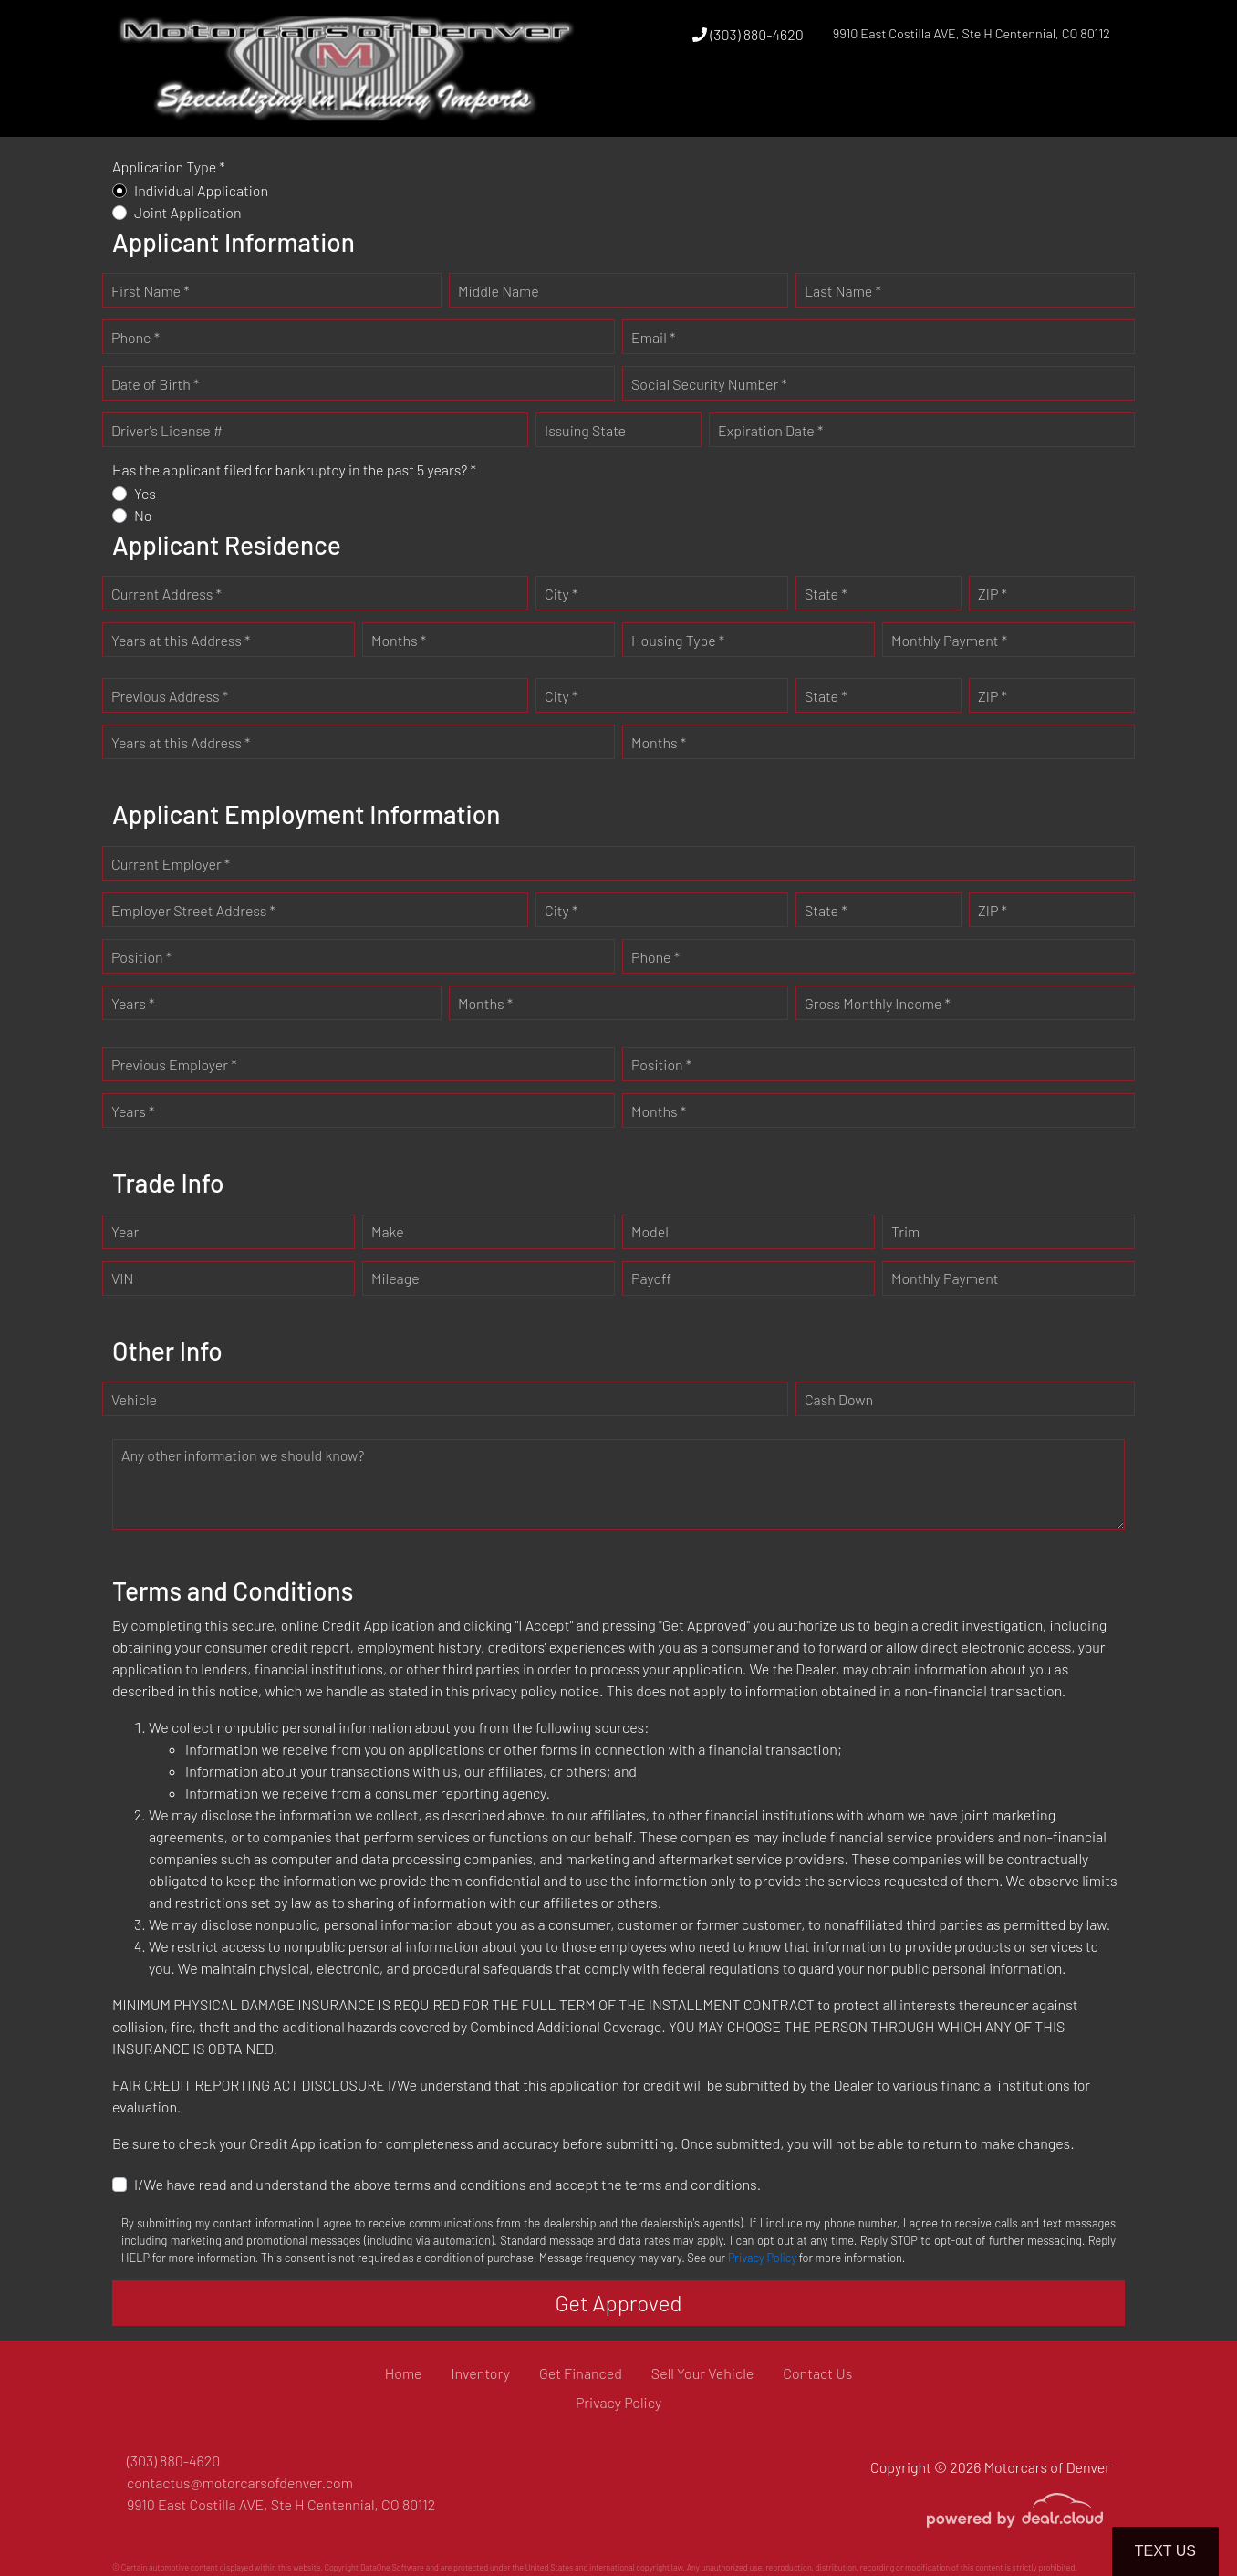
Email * (653, 337)
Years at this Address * (180, 640)
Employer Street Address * (193, 910)
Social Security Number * (709, 383)
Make (387, 1231)
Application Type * (168, 166)
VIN (122, 1278)
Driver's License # (167, 430)
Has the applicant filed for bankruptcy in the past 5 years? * (294, 469)
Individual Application (201, 190)
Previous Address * (169, 695)
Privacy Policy (762, 2257)
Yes (145, 493)
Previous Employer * (174, 1064)
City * (561, 593)
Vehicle (134, 1399)
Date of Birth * (155, 383)
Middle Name (498, 290)
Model (650, 1231)
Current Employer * (170, 863)
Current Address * (166, 593)
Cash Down (839, 1399)
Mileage (395, 1278)
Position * (141, 956)
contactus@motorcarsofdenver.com (240, 2482)
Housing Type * (677, 640)
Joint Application (188, 212)
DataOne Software (392, 2567)
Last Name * (843, 290)
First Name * (150, 290)
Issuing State (585, 430)
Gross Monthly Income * (878, 1003)
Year (125, 1231)
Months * (398, 640)
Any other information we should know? (242, 1455)
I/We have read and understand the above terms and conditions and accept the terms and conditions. (447, 2184)
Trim (905, 1231)
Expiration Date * (770, 430)
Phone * (135, 337)
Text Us (1165, 2551)
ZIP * (992, 593)
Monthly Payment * (949, 640)
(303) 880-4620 (747, 34)
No (143, 515)
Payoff (651, 1278)
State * (826, 593)
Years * (132, 1003)
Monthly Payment (945, 1278)
